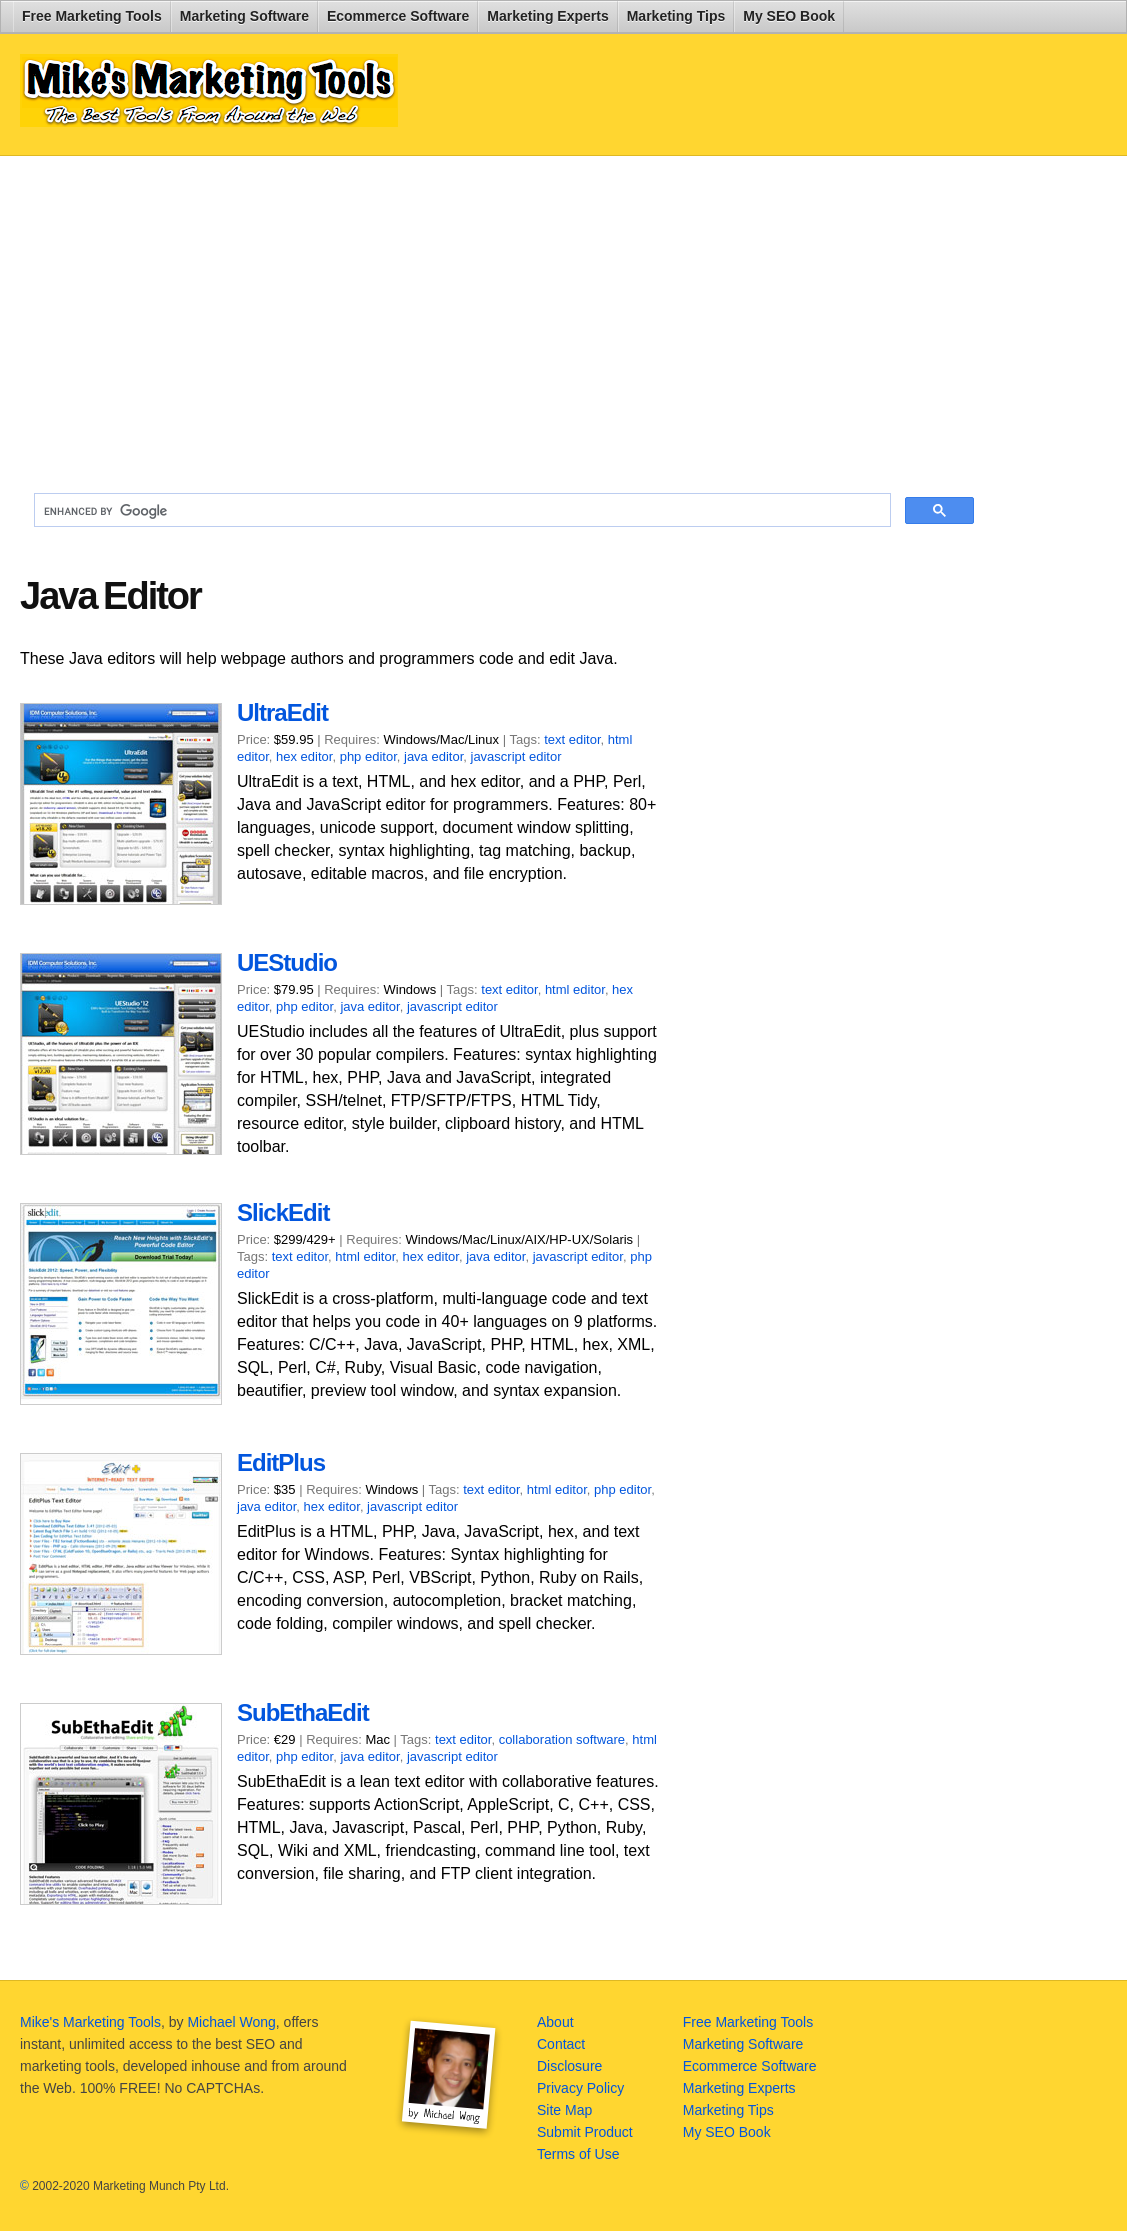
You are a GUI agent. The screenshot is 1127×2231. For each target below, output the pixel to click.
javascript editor (516, 756)
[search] (460, 511)
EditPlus (281, 1462)
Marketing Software (244, 16)
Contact (561, 2044)
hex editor (304, 756)
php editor (368, 756)
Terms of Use (578, 2154)
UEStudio (287, 962)
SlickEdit (283, 1212)
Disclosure (569, 2066)
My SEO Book (789, 16)
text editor (572, 739)
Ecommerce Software (398, 16)
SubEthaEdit (303, 1712)
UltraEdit (282, 712)
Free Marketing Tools (92, 16)
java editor (433, 756)
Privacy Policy (580, 2088)
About (555, 2022)
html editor (575, 989)
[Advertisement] (504, 316)
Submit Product (585, 2132)
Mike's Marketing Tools (90, 2022)
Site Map (564, 2110)
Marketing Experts (547, 16)
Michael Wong (231, 2022)
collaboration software (562, 1739)
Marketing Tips (676, 16)
